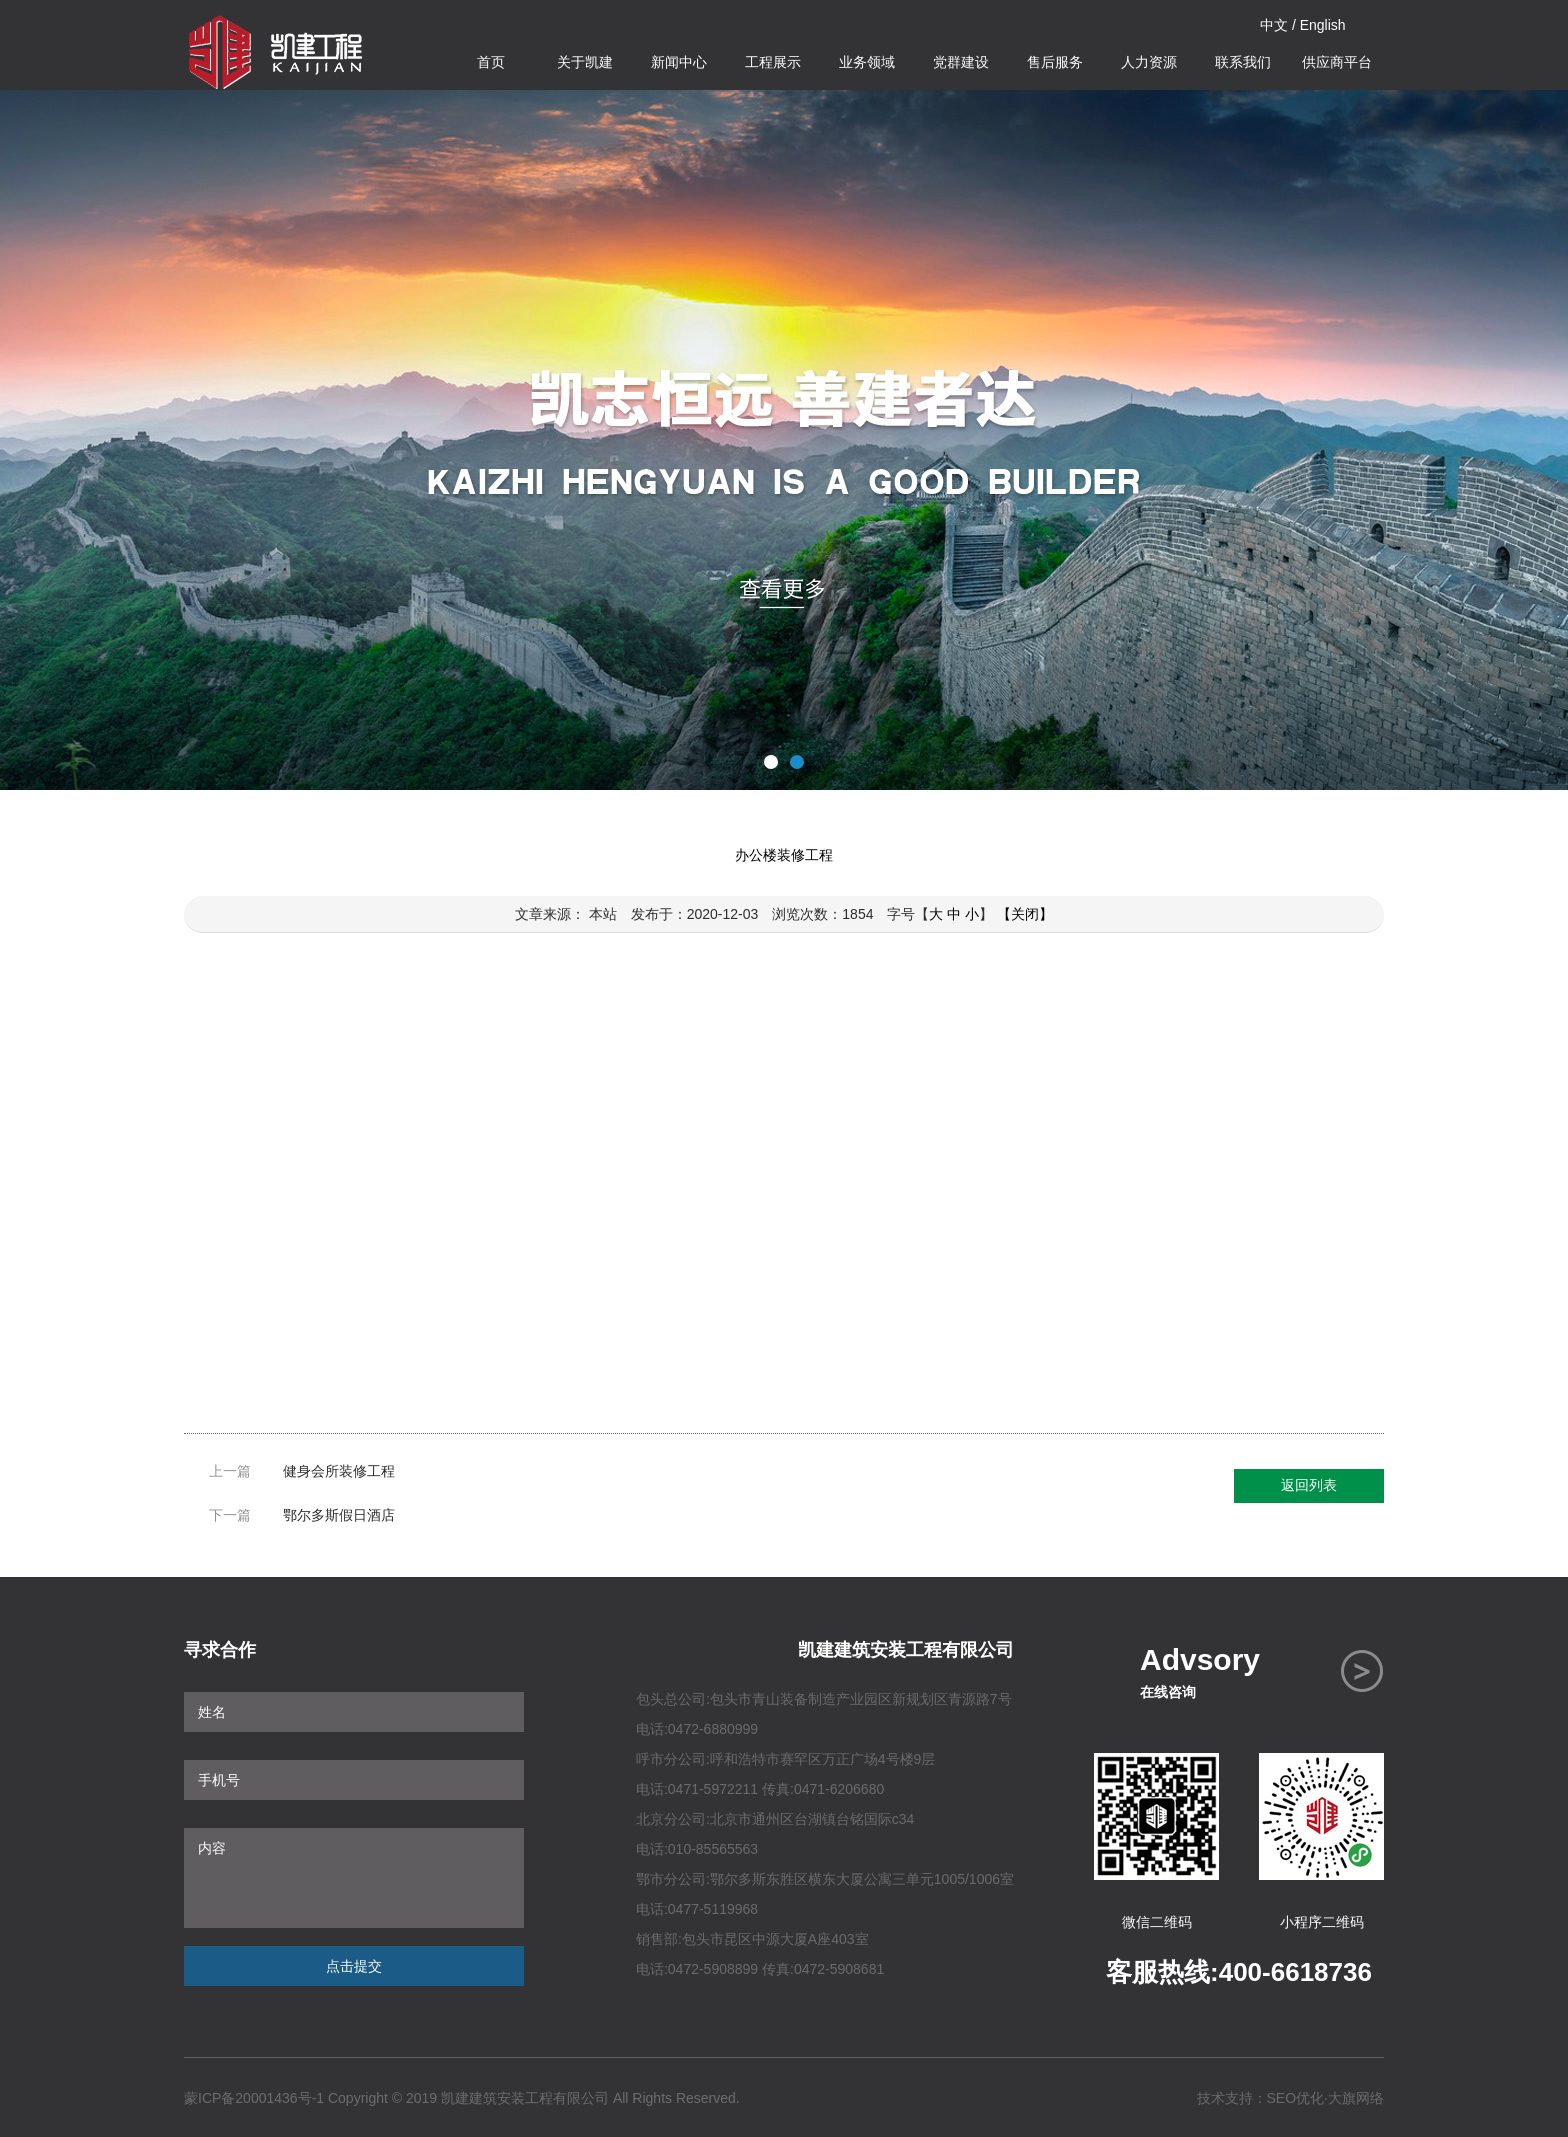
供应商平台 (1337, 62)
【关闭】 (1025, 914)
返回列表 (1309, 1485)
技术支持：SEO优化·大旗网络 (1290, 2098)
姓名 (354, 1712)
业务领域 (867, 62)
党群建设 (961, 62)
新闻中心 (679, 62)
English (1323, 25)
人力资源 (1149, 62)
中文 (1274, 25)
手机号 (354, 1780)
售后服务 (1055, 62)
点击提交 (354, 1966)
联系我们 (1243, 62)
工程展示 (773, 62)
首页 (491, 62)
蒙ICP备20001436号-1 (254, 2098)
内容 (354, 1878)
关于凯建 (585, 62)
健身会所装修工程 (339, 1471)
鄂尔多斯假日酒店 (339, 1515)
